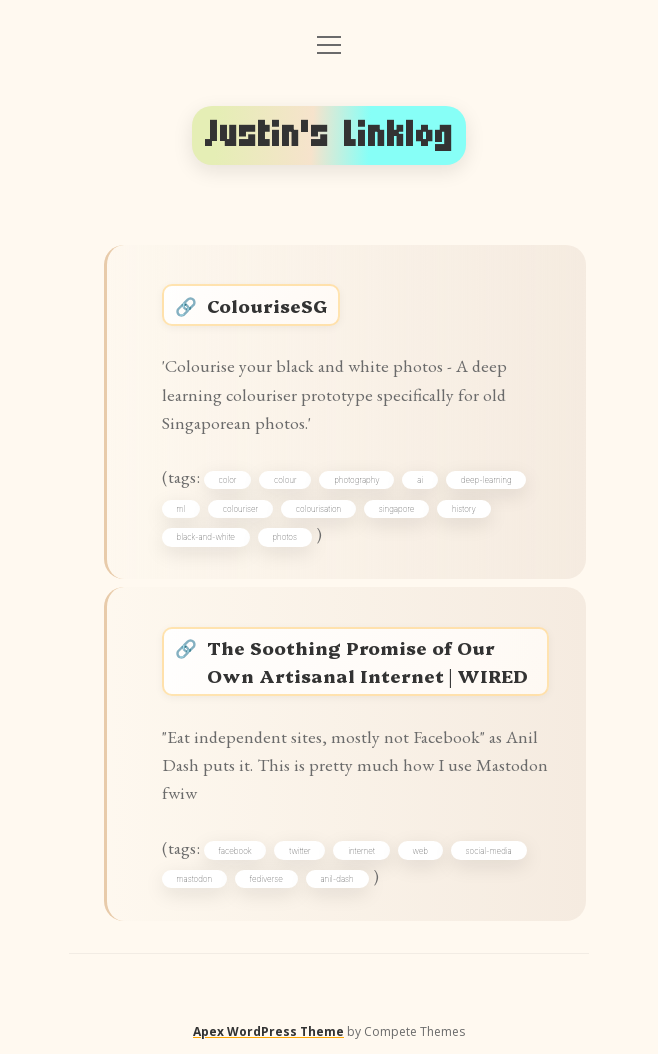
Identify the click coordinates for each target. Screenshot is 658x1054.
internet (361, 851)
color (228, 480)
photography (356, 480)
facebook (235, 851)
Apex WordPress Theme (268, 1031)
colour (285, 480)
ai (420, 480)
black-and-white (206, 537)
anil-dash (336, 879)
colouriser (240, 509)
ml (181, 509)
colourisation (318, 509)
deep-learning (486, 480)
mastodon (195, 879)
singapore (397, 509)
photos (284, 537)
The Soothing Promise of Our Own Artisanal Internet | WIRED (367, 661)
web (420, 851)
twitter (299, 851)
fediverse (266, 879)
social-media (489, 851)
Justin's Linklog (329, 135)
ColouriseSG (267, 305)
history (464, 509)
